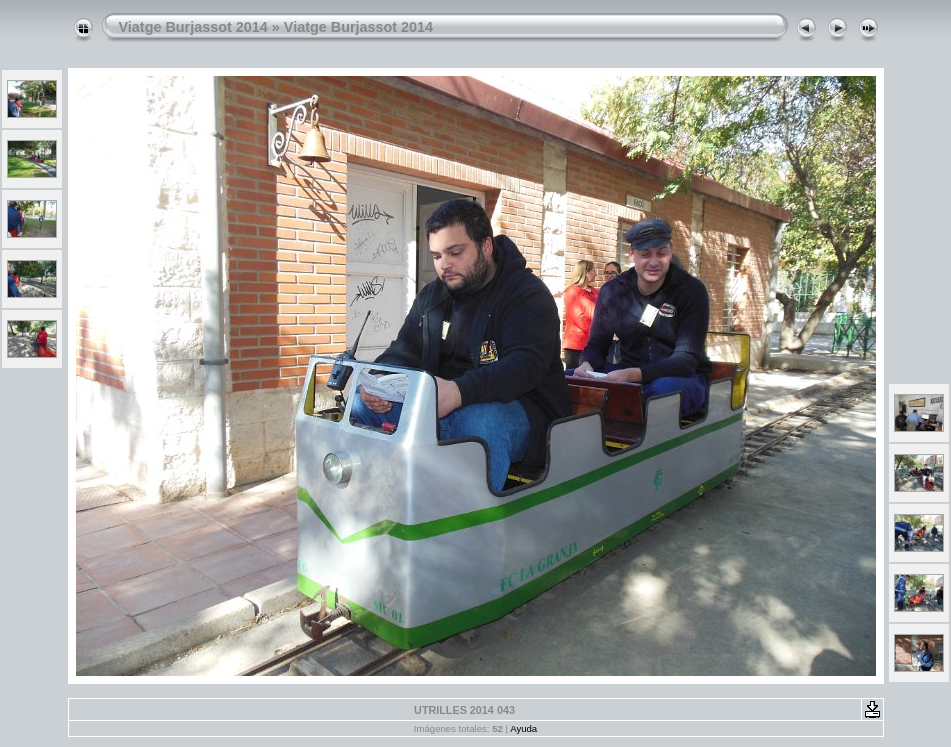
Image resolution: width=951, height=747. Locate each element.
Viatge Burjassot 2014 (193, 27)
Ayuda (523, 728)
